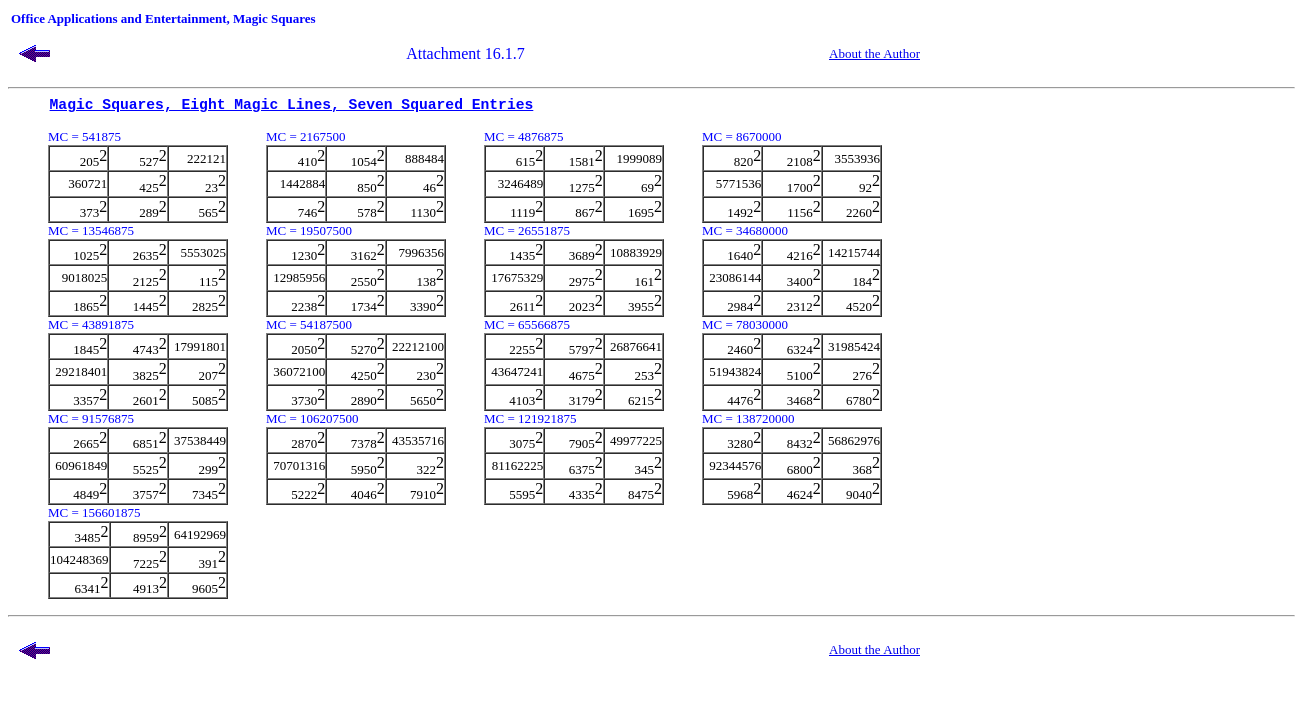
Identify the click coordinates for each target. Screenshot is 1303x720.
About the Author (874, 53)
